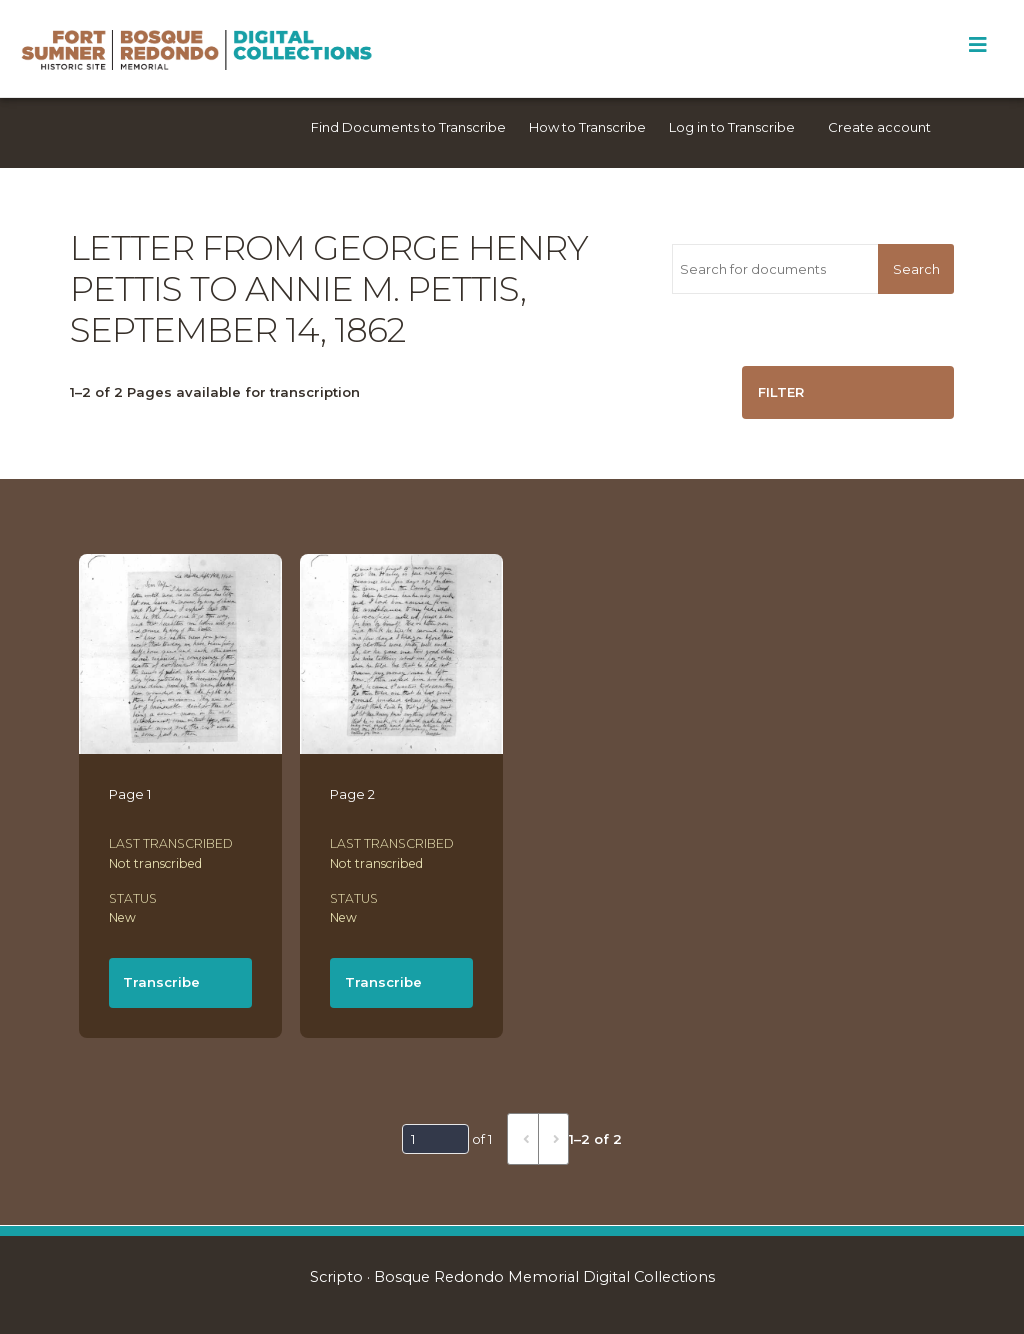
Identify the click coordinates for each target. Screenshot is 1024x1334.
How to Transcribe (587, 127)
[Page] (435, 1139)
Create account (879, 127)
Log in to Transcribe (732, 127)
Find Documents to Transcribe (408, 127)
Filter (781, 392)
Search (916, 269)
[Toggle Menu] (977, 45)
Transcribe (161, 982)
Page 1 (130, 794)
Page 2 (352, 794)
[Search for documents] (775, 269)
